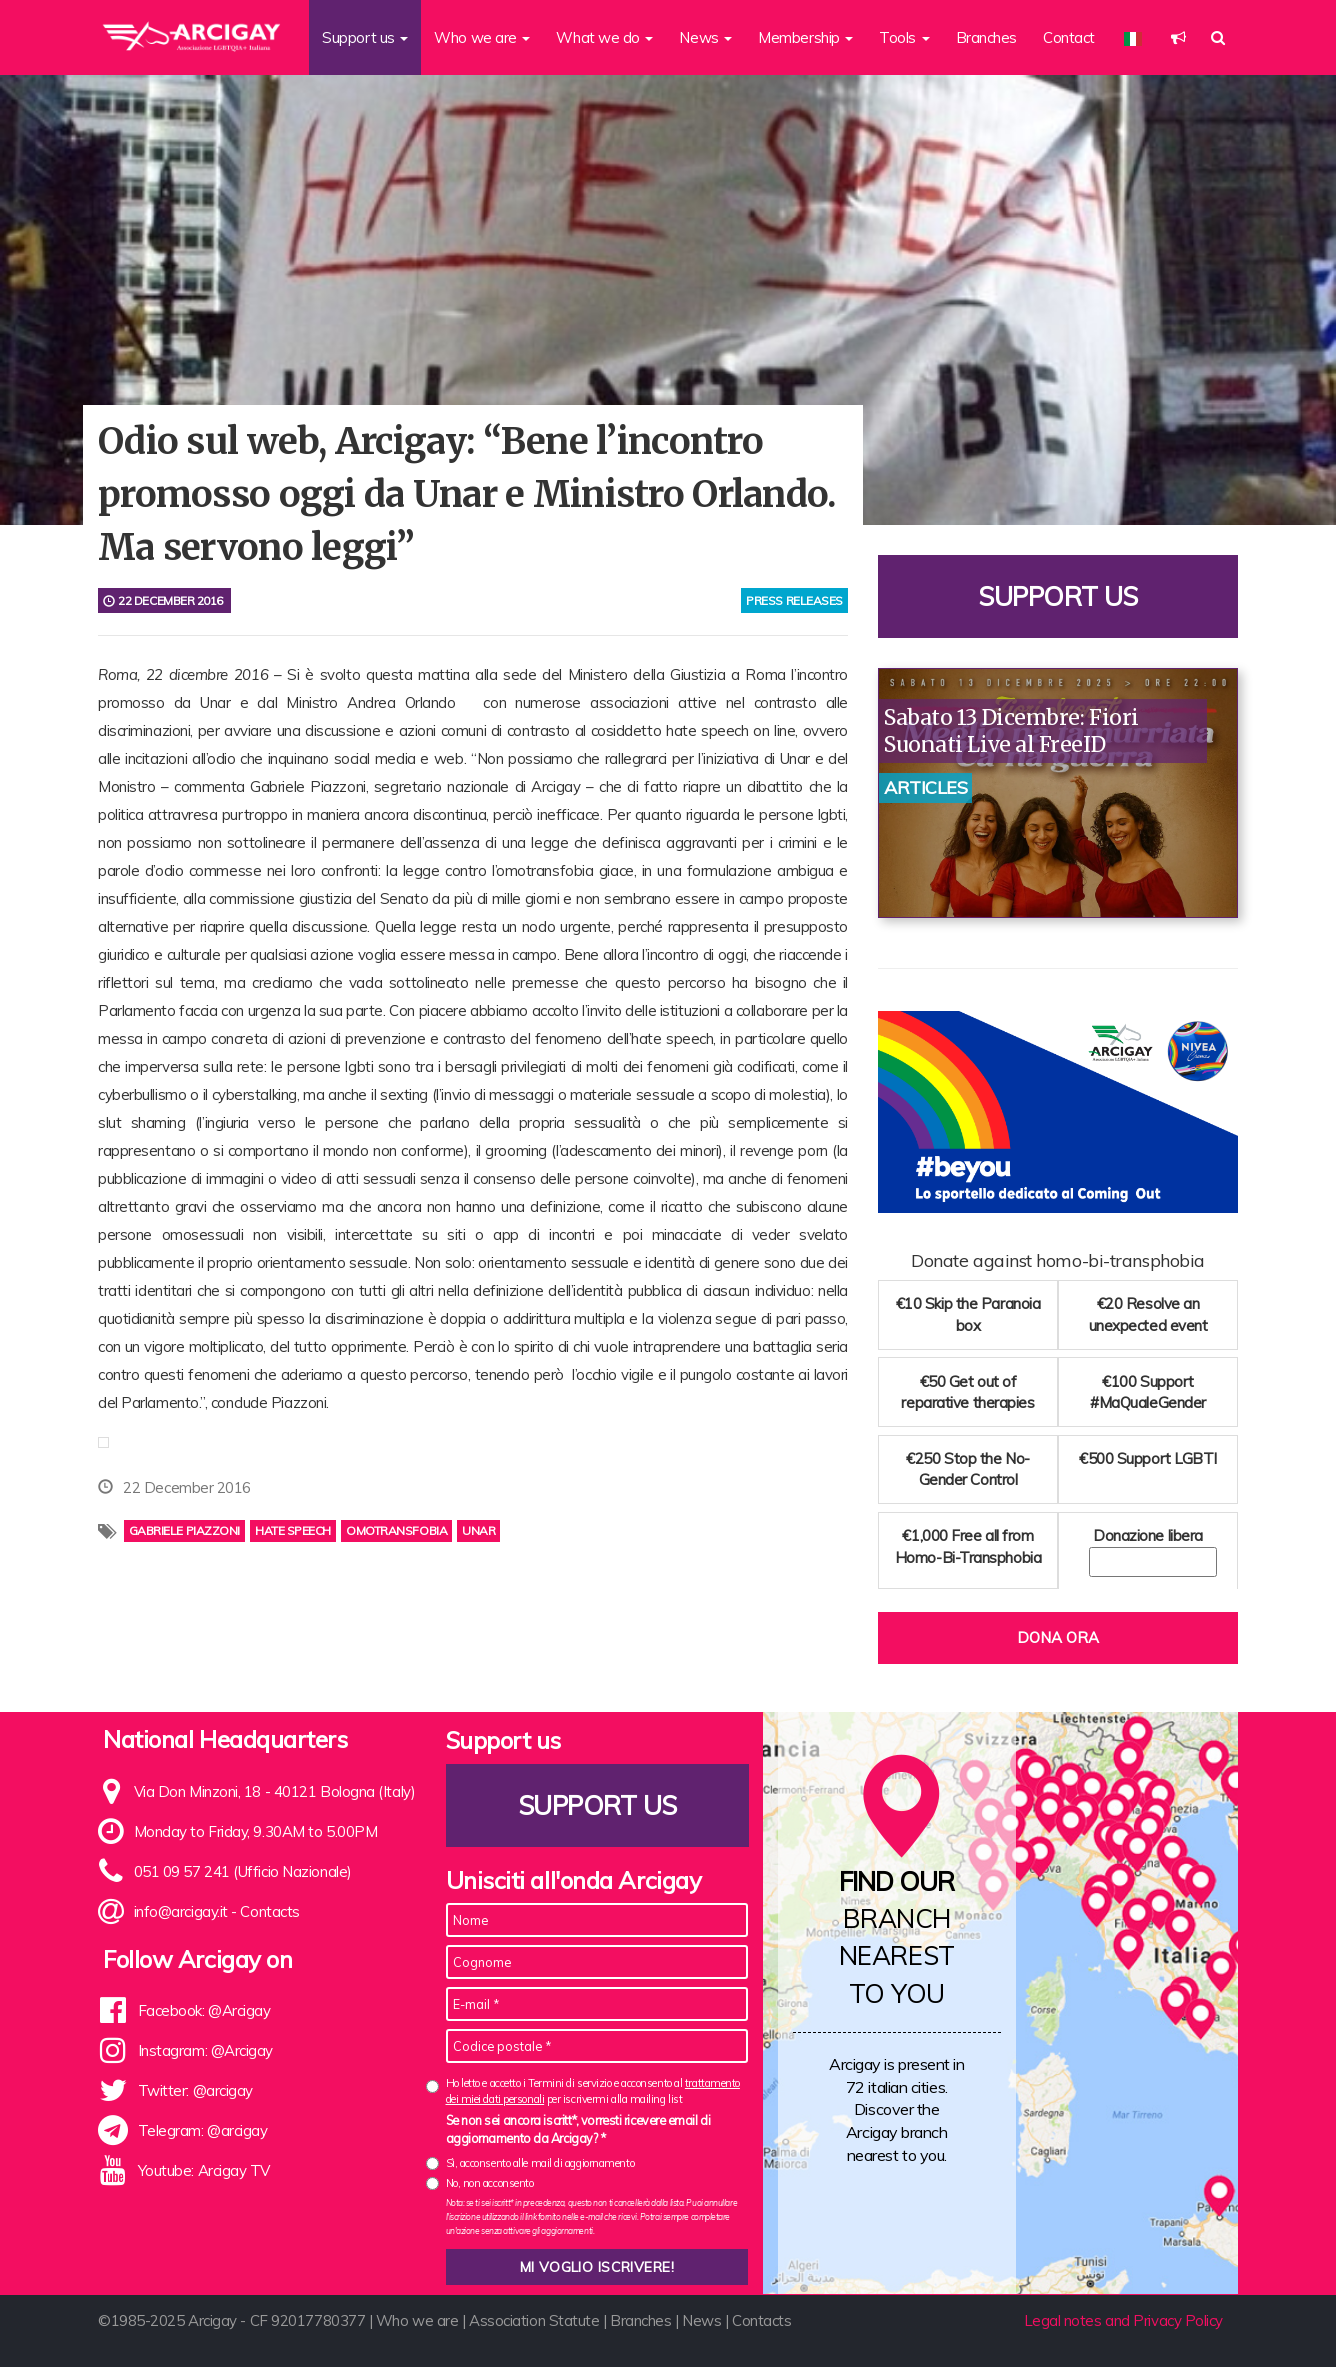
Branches (986, 37)
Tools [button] (904, 37)
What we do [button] (604, 37)
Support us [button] (365, 37)
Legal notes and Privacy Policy (1124, 2320)
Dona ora (1058, 1637)
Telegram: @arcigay (203, 2130)
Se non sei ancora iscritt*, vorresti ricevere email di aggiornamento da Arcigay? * (578, 2129)
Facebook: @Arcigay (204, 2010)
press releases (794, 600)
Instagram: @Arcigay (205, 2050)
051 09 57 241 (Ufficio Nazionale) (243, 1871)
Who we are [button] (482, 37)
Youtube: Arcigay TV (204, 2170)
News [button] (705, 37)
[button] (1178, 37)
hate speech (293, 1530)
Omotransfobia (396, 1530)
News (701, 2320)
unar (478, 1530)
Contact (1069, 37)
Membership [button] (805, 37)
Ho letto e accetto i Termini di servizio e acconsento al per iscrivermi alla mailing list (593, 2090)
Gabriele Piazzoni (184, 1530)
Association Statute (534, 2320)
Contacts (269, 1911)
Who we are (417, 2320)
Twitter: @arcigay (195, 2090)
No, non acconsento (490, 2183)
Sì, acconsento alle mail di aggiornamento (540, 2163)
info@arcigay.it (181, 1911)
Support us (1058, 596)
